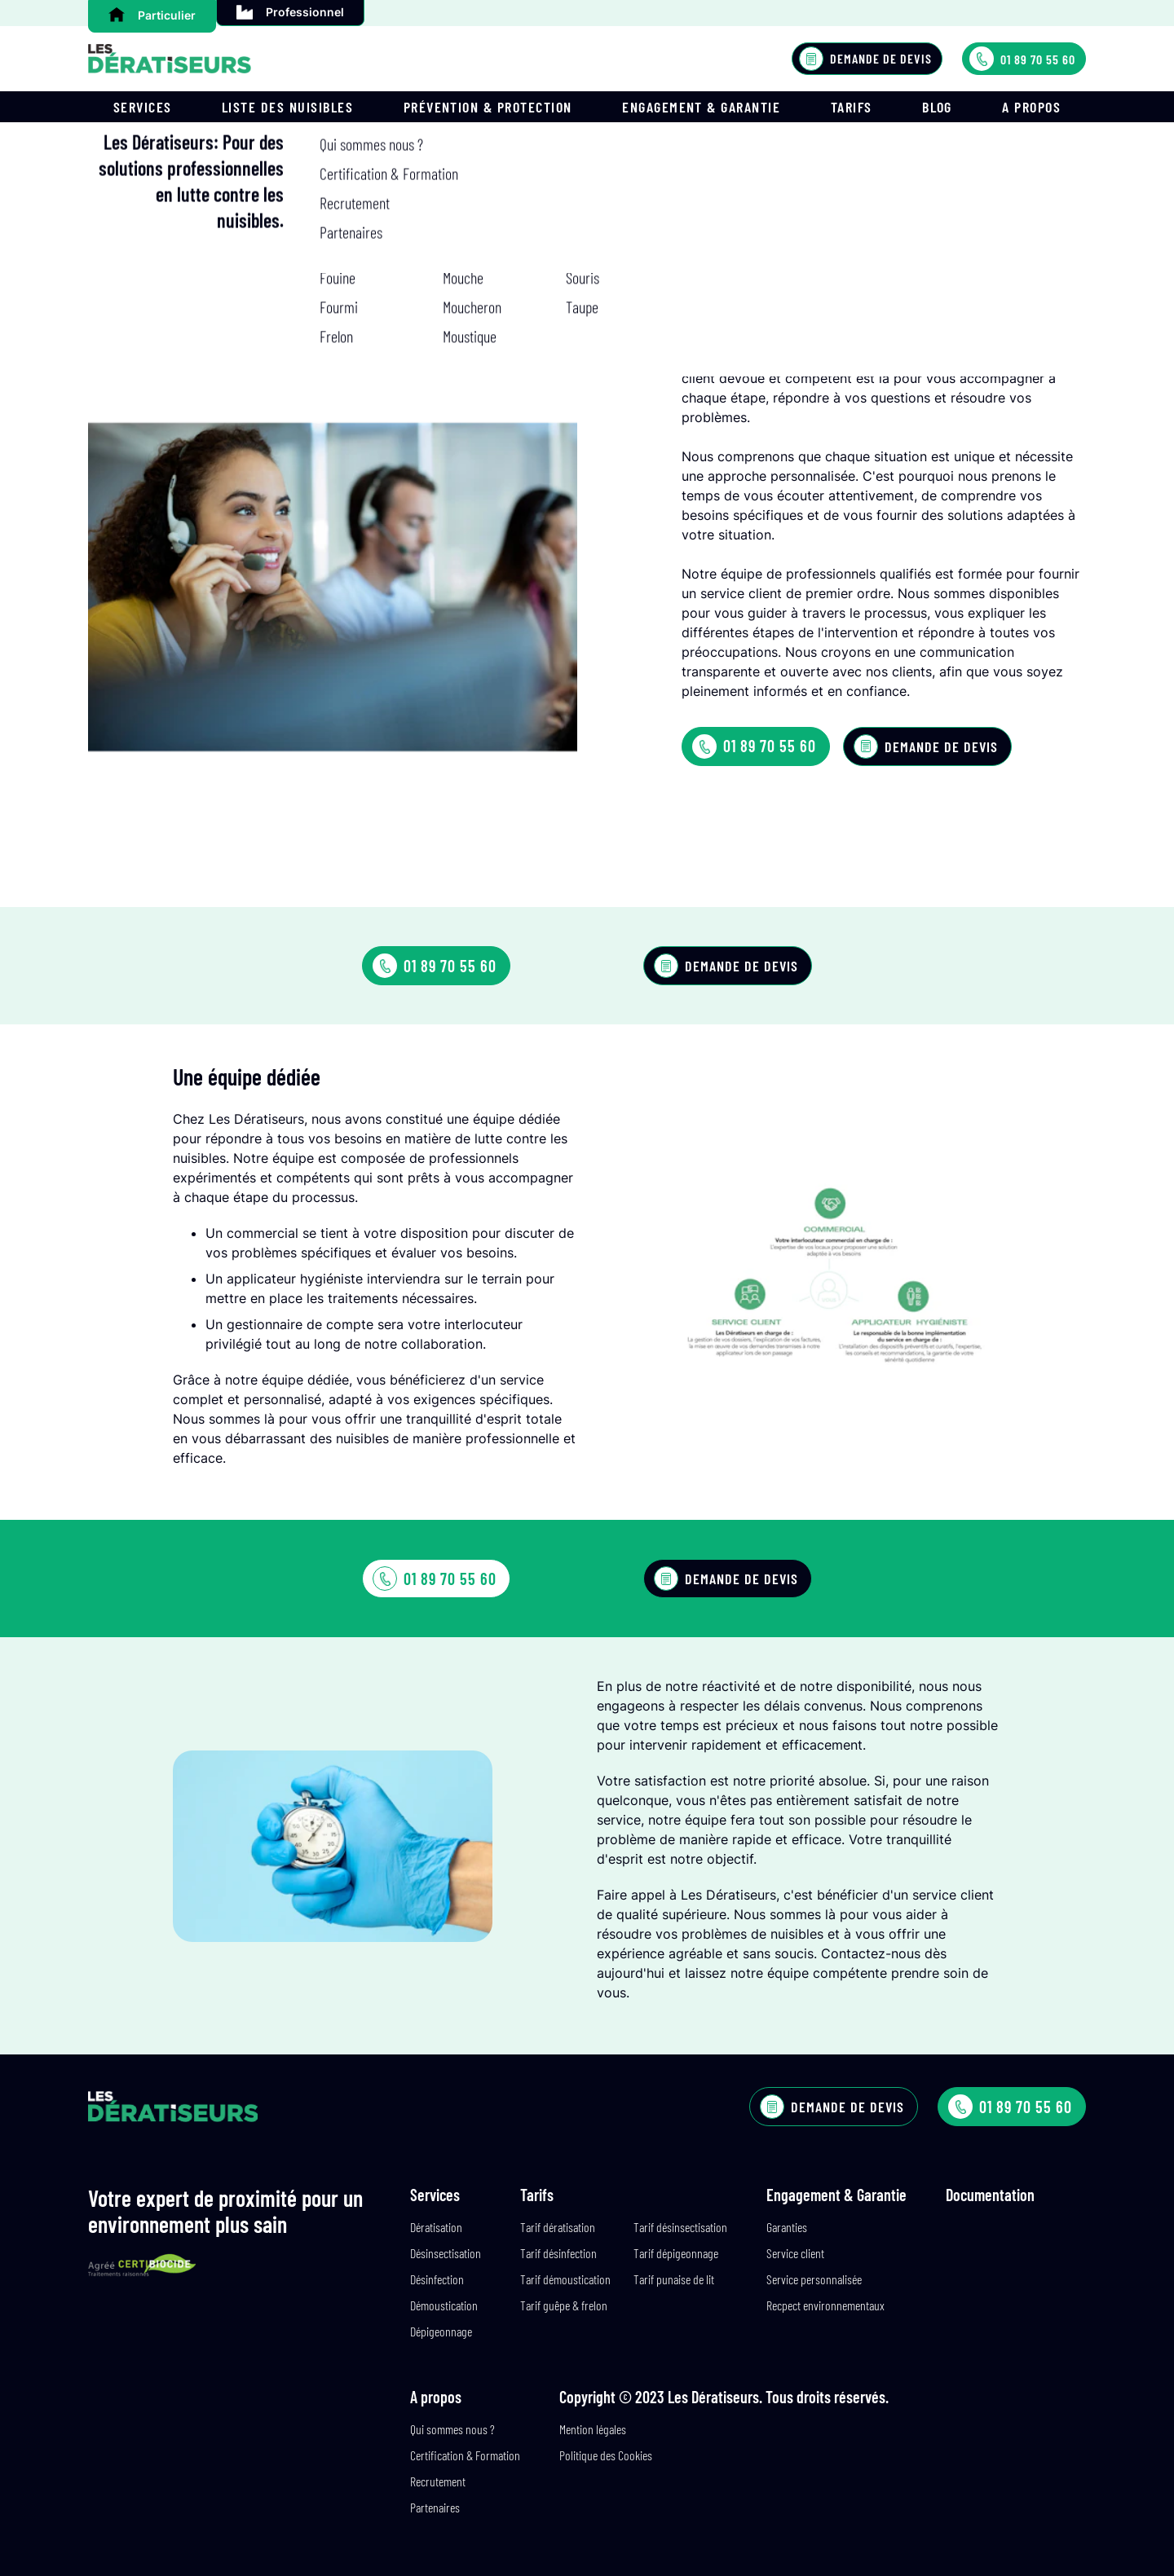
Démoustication (444, 2305)
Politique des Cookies (605, 2455)
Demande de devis (865, 58)
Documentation (990, 2194)
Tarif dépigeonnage (675, 2253)
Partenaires (435, 2507)
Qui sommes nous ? (452, 2429)
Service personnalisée (814, 2279)
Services (142, 107)
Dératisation (436, 2227)
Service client (795, 2253)
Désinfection (437, 2279)
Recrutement (438, 2481)
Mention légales (592, 2429)
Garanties (786, 2227)
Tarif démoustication (565, 2279)
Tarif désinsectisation (680, 2227)
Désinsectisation (445, 2253)
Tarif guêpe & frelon (563, 2305)
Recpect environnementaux (825, 2305)
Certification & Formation (465, 2455)
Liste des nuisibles (287, 107)
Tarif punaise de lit (673, 2279)
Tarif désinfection (558, 2253)
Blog (937, 107)
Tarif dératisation (557, 2227)
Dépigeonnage (441, 2331)
